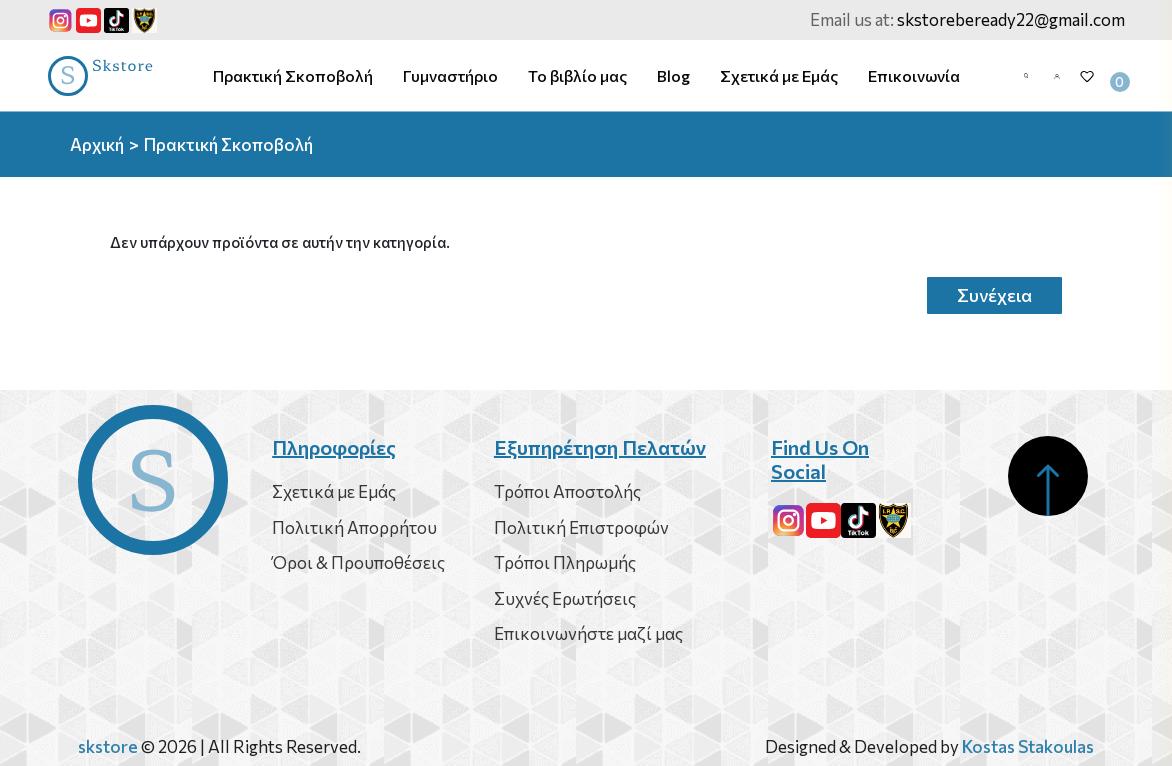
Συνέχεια (994, 295)
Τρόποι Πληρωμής (565, 562)
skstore (108, 746)
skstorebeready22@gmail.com (1011, 19)
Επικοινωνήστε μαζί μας (588, 633)
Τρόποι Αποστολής (567, 491)
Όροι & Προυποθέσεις (358, 562)
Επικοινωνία (914, 75)
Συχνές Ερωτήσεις (565, 598)
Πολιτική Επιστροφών (581, 527)
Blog (673, 75)
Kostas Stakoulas (1028, 746)
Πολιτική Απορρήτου (354, 527)
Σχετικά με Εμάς (779, 75)
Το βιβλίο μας (577, 75)
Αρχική (97, 144)
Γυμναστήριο (450, 75)
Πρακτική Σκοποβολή (293, 75)
